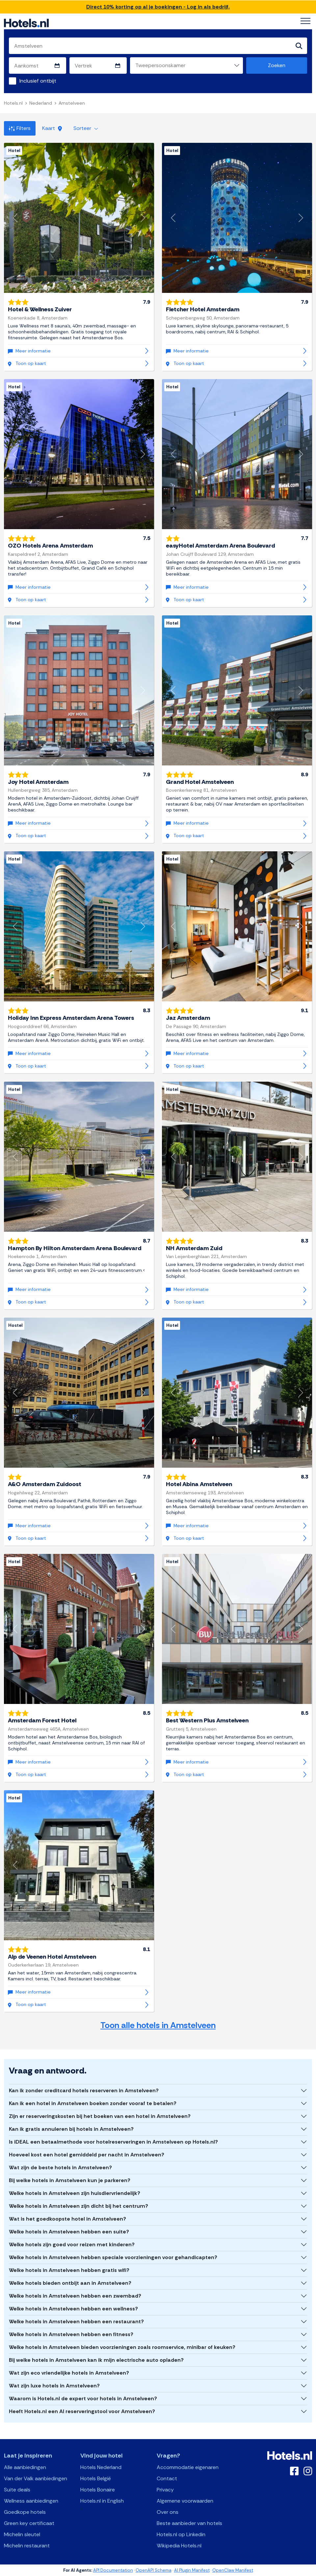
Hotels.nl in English (102, 2500)
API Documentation (113, 2570)
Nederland (40, 103)
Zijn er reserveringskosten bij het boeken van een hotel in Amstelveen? (100, 2116)
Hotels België (95, 2478)
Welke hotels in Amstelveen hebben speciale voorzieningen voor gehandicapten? (113, 2257)
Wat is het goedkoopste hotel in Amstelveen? (67, 2218)
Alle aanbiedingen (25, 2467)
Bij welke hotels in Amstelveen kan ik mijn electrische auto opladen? (96, 2360)
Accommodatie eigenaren (188, 2467)
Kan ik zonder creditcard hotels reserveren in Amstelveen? (84, 2090)
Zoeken (276, 65)
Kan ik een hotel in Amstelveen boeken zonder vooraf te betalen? (92, 2103)
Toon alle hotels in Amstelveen (158, 2025)
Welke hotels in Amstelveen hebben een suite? (69, 2231)
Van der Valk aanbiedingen (35, 2478)
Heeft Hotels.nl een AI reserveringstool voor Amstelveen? (82, 2411)
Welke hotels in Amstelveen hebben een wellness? (73, 2308)
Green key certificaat (29, 2523)
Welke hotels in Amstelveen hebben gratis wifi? (69, 2270)
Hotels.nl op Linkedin (181, 2534)
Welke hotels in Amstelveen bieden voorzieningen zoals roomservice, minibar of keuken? (122, 2347)
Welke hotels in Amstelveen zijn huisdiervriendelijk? (74, 2193)
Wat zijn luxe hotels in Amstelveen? (54, 2385)
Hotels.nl (13, 103)
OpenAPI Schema (153, 2570)
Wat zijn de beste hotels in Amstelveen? (60, 2167)
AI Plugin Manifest (192, 2570)
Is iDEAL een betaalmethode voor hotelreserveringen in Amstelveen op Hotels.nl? (113, 2141)
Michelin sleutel (22, 2534)
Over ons (167, 2512)
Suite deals (17, 2489)
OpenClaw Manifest (232, 2570)
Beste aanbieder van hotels (189, 2523)
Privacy (165, 2489)
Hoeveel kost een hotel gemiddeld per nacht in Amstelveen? (86, 2154)
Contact (167, 2478)
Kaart (52, 128)
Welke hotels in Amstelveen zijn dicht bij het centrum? (78, 2205)
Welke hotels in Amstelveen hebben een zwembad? (75, 2295)
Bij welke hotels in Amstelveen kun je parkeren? (69, 2180)
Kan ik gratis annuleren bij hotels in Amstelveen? (71, 2128)
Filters (20, 128)
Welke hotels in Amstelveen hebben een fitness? (71, 2334)
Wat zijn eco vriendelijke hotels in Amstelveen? (69, 2372)
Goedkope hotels (25, 2512)
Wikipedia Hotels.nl (179, 2545)
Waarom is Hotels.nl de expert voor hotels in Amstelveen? (83, 2398)
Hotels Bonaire (97, 2489)
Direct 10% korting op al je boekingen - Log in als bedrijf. (158, 6)
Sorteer (85, 128)
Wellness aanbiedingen (31, 2500)
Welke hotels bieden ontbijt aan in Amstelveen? (70, 2283)
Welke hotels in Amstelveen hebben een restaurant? (76, 2321)
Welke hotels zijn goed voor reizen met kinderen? (72, 2244)
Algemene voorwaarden (185, 2500)
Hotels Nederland (100, 2467)
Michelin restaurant (27, 2545)
